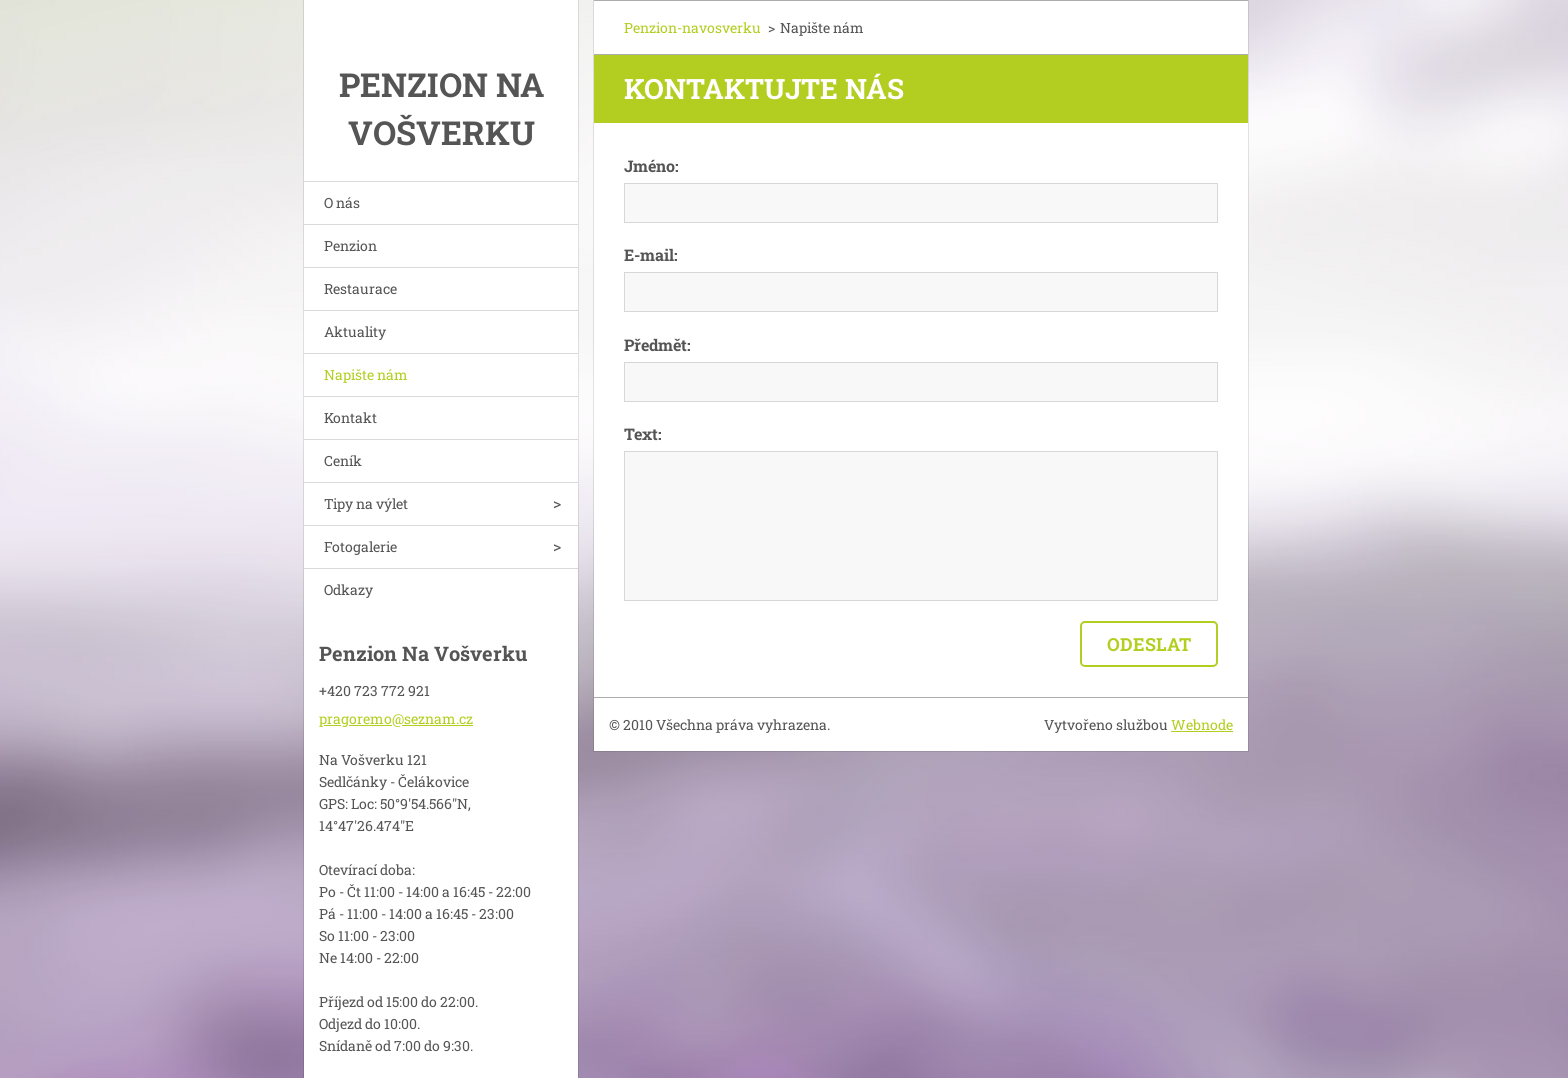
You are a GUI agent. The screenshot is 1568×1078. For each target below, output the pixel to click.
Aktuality (355, 331)
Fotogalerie (360, 546)
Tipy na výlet (366, 503)
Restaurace (360, 288)
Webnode (1202, 724)
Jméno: (651, 165)
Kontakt (350, 417)
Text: (643, 433)
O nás (342, 202)
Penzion (350, 245)
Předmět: (657, 344)
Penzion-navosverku (692, 27)
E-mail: (651, 254)
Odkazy (348, 589)
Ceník (343, 460)
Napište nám (366, 374)
